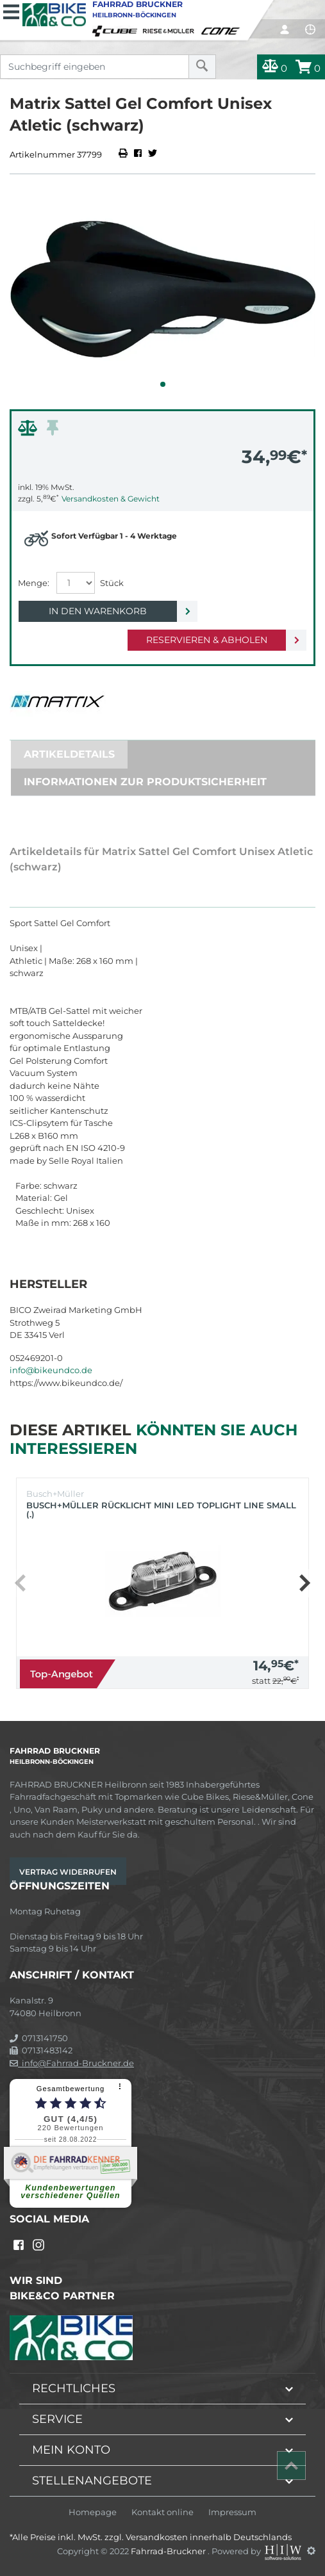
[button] (162, 384)
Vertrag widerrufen (68, 1872)
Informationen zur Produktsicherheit (145, 782)
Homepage (93, 2512)
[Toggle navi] (11, 10)
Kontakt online (162, 2512)
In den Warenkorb (98, 611)
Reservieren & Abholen (206, 640)
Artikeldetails (69, 754)
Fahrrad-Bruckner (169, 2550)
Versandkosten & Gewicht (111, 498)
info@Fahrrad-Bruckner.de (72, 2063)
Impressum (232, 2512)
